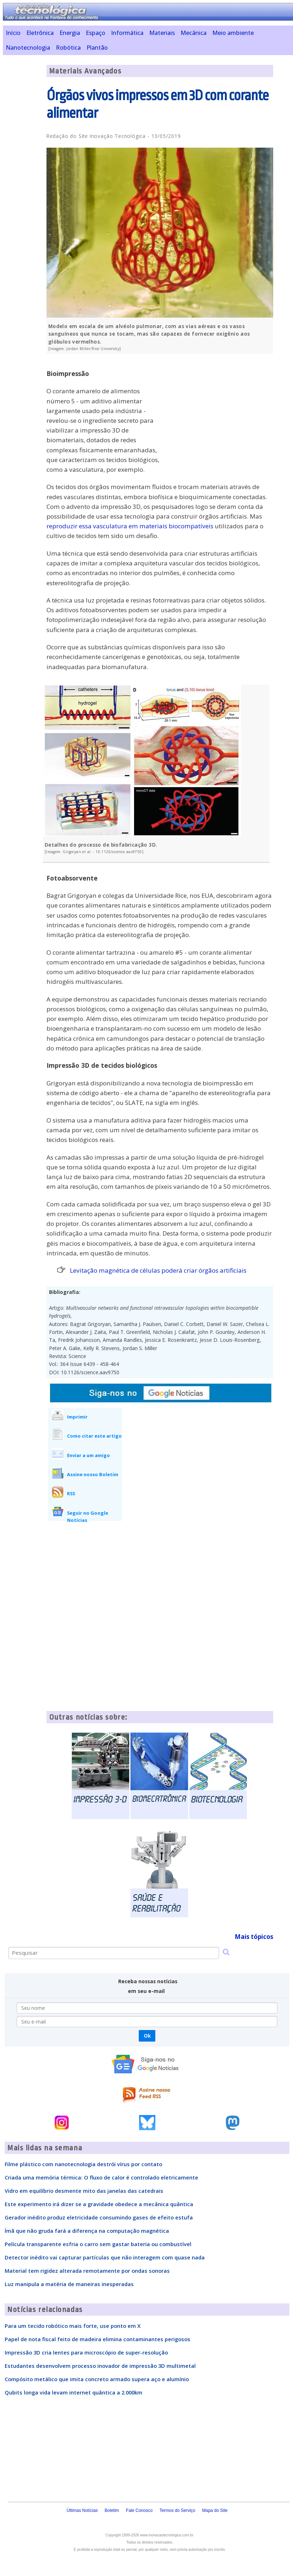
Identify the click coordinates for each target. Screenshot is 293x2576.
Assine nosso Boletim (92, 1474)
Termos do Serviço (177, 2510)
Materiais (162, 33)
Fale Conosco (139, 2510)
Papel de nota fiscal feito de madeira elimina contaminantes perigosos (97, 2339)
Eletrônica (40, 33)
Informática (127, 33)
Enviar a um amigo (88, 1455)
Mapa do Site (215, 2510)
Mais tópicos (254, 1936)
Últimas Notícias (82, 2510)
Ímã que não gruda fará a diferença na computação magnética (87, 2230)
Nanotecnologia (28, 47)
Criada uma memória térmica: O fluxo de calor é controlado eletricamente (101, 2177)
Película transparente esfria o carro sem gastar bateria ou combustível (98, 2244)
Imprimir (77, 1417)
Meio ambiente (233, 33)
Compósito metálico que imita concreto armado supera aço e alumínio (97, 2379)
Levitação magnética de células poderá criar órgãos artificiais (158, 1270)
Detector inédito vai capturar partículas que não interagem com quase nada (105, 2257)
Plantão (97, 47)
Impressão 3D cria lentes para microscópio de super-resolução (86, 2352)
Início (13, 33)
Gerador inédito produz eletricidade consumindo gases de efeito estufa (99, 2217)
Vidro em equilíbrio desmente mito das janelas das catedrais (84, 2190)
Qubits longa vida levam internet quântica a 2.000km (73, 2392)
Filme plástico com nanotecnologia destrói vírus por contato (83, 2164)
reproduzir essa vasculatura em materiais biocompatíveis (129, 526)
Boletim (112, 2510)
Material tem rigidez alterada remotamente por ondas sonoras (87, 2270)
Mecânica (194, 33)
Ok (147, 2035)
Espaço (95, 33)
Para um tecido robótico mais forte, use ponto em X (73, 2325)
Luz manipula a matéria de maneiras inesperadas (69, 2284)
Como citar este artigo (94, 1436)
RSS (71, 1493)
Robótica (68, 47)
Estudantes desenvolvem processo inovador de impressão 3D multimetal (100, 2365)
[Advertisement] (219, 409)
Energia (69, 33)
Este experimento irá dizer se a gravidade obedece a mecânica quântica (99, 2204)
